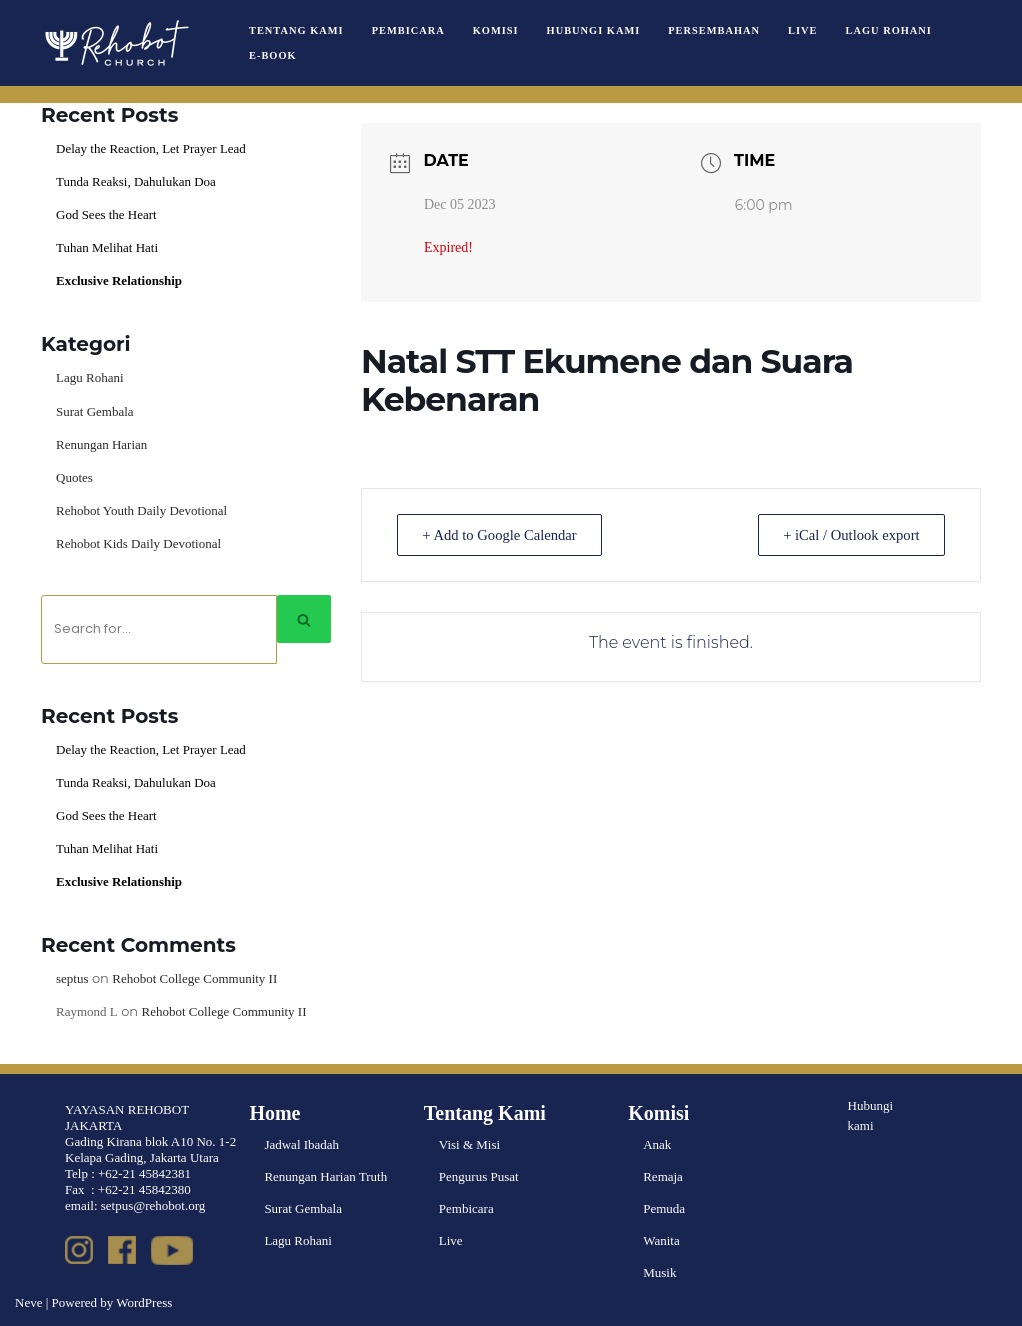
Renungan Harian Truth (325, 1176)
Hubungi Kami (594, 30)
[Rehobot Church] (115, 43)
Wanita (661, 1240)
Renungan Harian (101, 444)
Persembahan (714, 30)
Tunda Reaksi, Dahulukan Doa (136, 181)
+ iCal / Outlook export (846, 535)
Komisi (496, 30)
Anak (657, 1144)
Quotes (74, 477)
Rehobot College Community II (194, 978)
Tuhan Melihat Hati (107, 247)
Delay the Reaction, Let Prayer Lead (151, 148)
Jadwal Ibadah (301, 1144)
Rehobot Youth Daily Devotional (141, 510)
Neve (28, 1302)
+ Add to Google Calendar (505, 535)
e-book (273, 55)
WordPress (144, 1302)
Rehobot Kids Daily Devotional (138, 543)
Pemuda (664, 1208)
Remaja (663, 1176)
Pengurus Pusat (479, 1176)
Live (802, 30)
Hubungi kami (871, 1116)
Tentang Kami (296, 30)
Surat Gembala (95, 411)
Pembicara (408, 30)
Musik (659, 1272)
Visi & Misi (469, 1144)
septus (72, 978)
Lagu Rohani (889, 30)
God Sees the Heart (106, 214)
